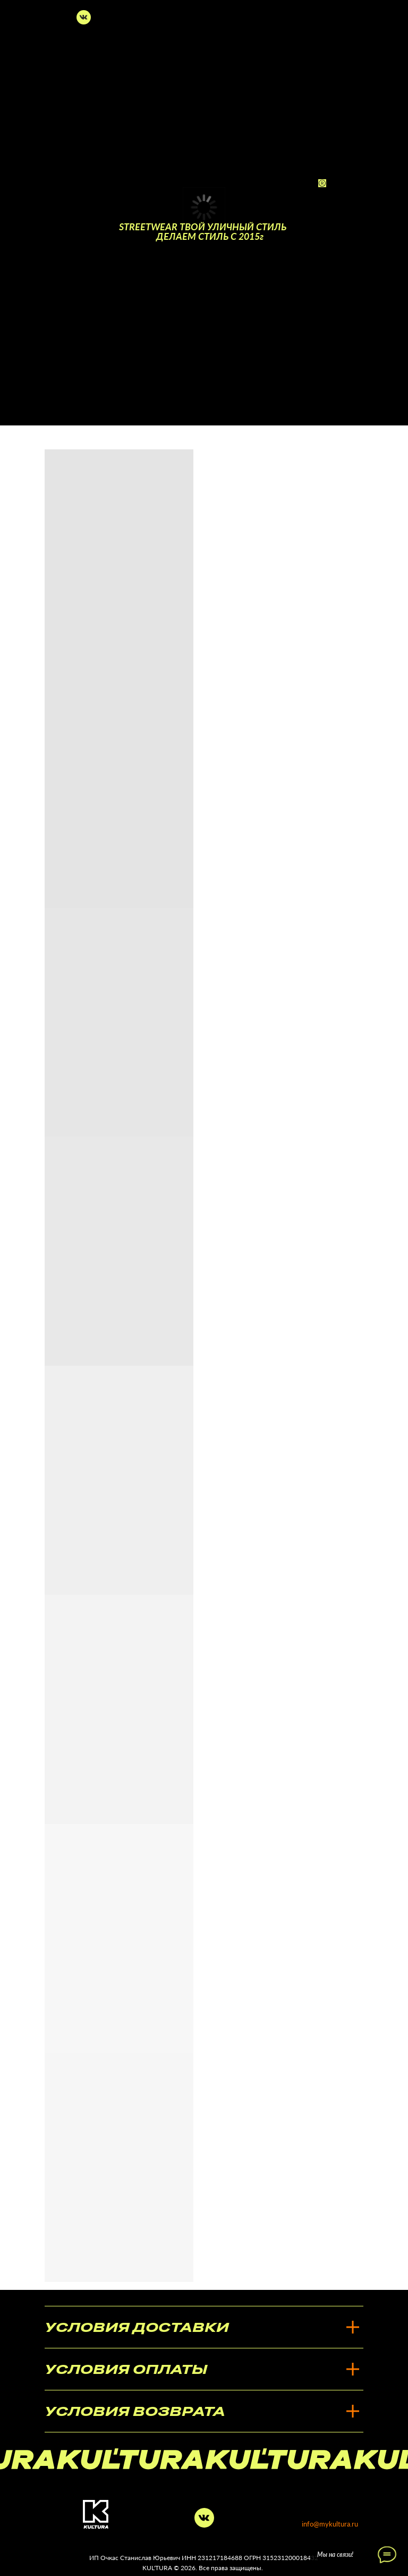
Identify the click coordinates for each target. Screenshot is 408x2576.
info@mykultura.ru (330, 2524)
